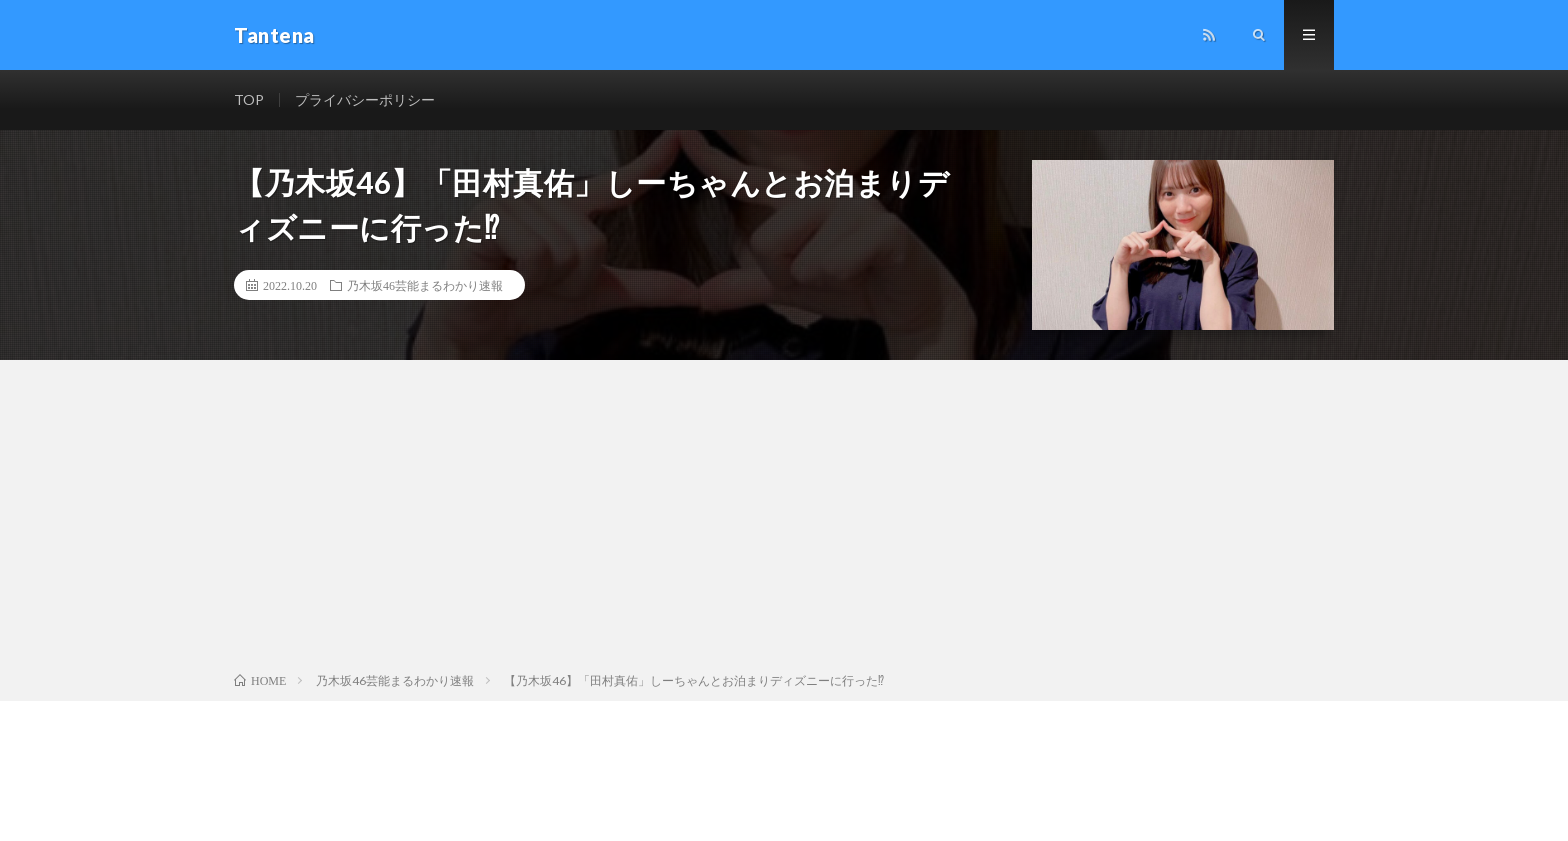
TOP (249, 99)
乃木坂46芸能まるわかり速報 (425, 285)
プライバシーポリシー (365, 99)
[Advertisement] (784, 520)
